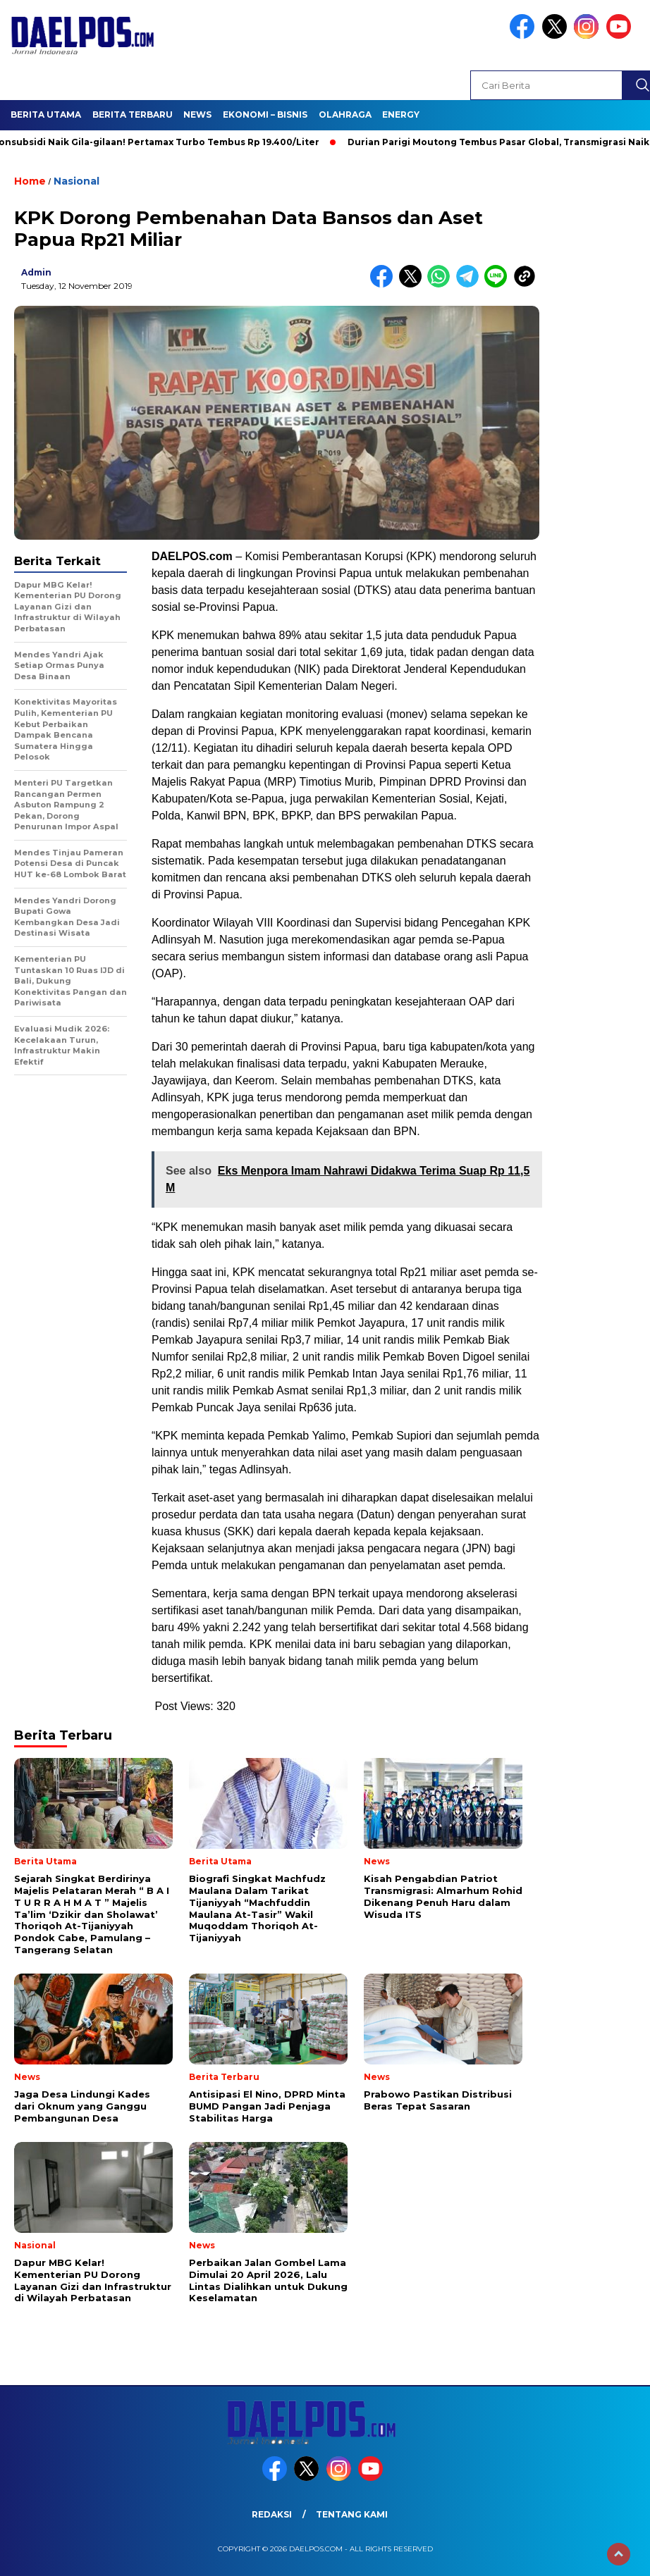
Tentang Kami (352, 2514)
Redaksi (272, 2514)
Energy (400, 114)
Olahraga (345, 114)
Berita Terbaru (132, 114)
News (197, 114)
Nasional (76, 181)
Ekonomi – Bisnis (265, 114)
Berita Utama (46, 114)
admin (36, 272)
